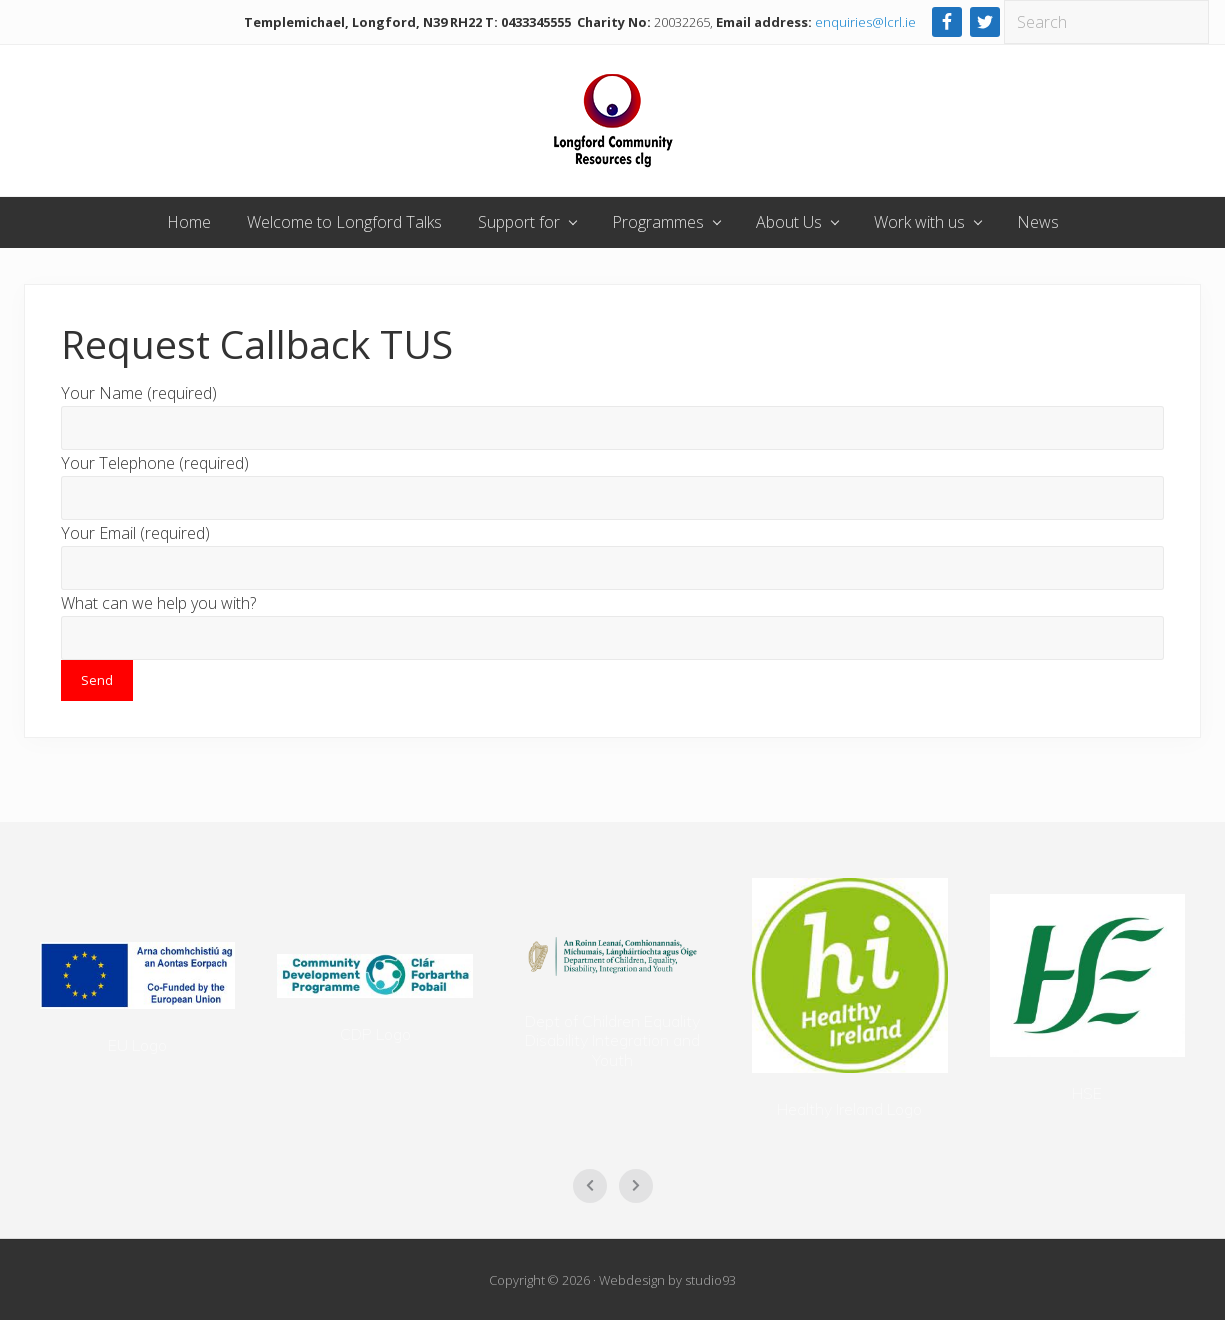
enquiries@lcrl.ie (865, 22)
